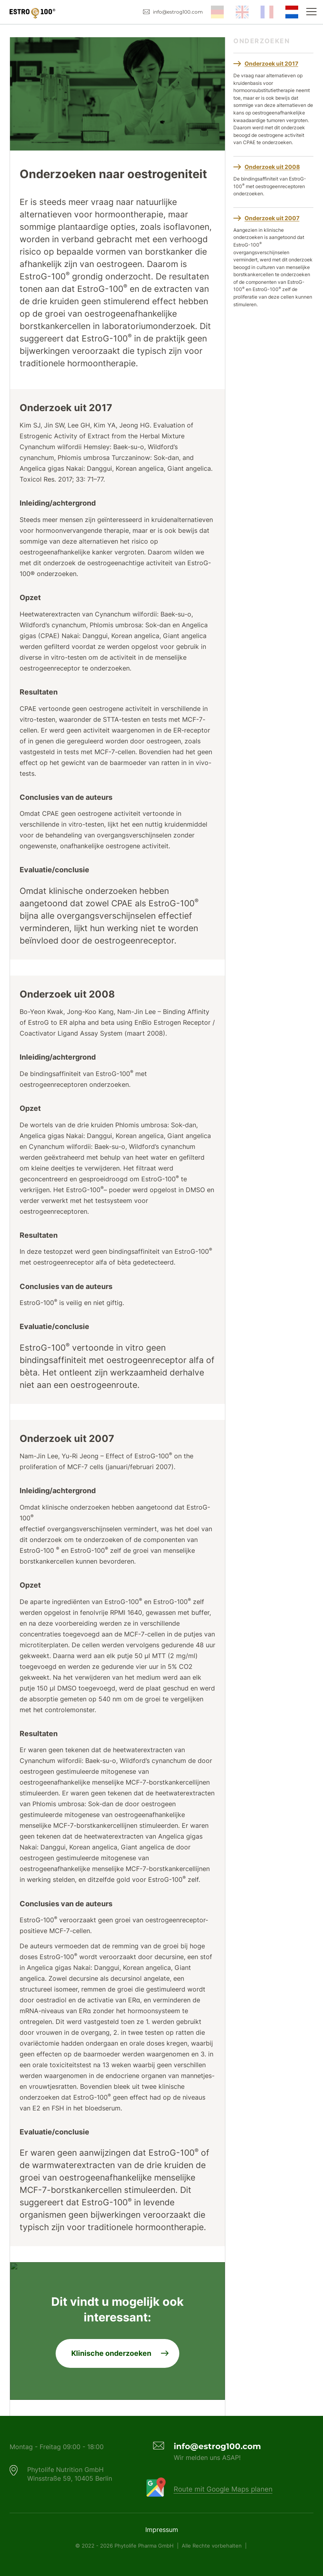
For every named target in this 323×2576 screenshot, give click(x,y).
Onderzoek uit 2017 (271, 63)
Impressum (161, 2530)
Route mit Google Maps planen (223, 2489)
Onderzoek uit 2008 (272, 166)
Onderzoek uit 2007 (272, 218)
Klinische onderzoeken (111, 2353)
